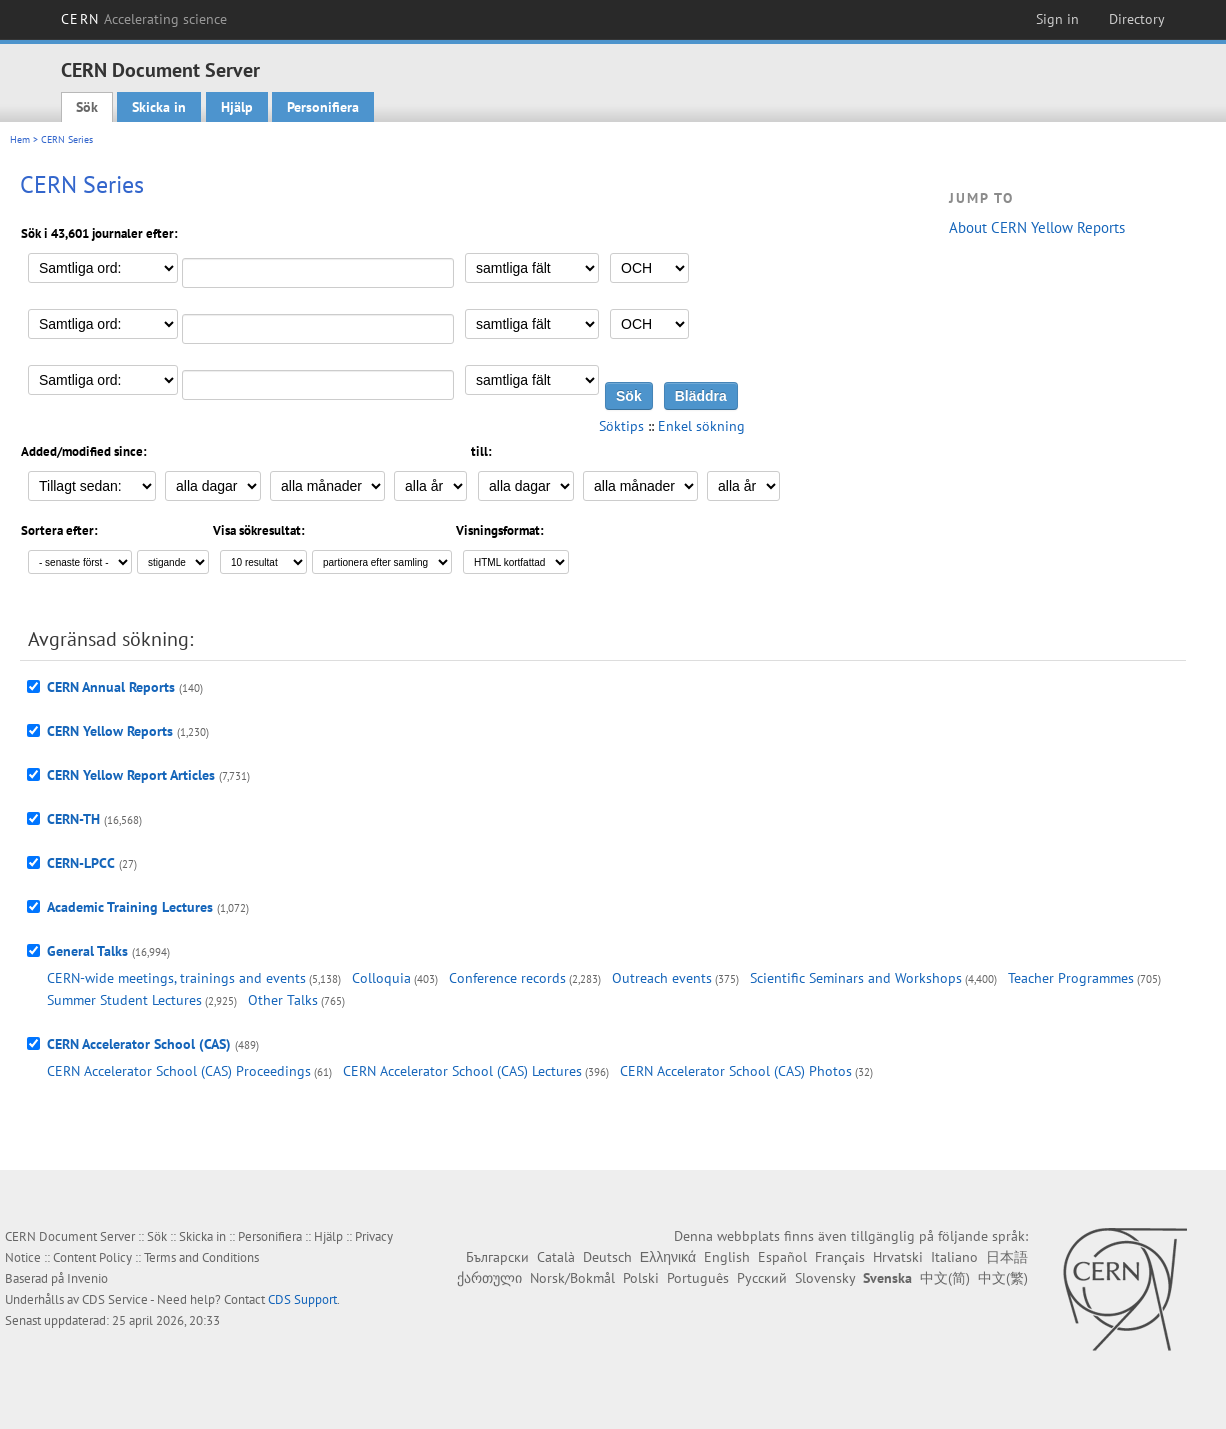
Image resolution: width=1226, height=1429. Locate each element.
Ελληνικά (668, 1257)
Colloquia (381, 978)
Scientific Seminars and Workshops (856, 978)
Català (556, 1257)
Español (782, 1257)
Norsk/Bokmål (572, 1278)
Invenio (87, 1278)
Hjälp (237, 107)
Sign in (1057, 19)
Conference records (507, 978)
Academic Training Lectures (130, 907)
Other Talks (283, 1000)
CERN (144, 19)
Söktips (621, 426)
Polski (641, 1278)
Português (698, 1278)
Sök (87, 107)
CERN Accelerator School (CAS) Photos (736, 1071)
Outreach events (662, 978)
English (727, 1257)
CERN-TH (73, 819)
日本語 (1007, 1257)
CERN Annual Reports (111, 687)
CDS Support (302, 1299)
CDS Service (115, 1299)
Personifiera (323, 107)
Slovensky (825, 1278)
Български (497, 1257)
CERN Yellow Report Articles (131, 775)
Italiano (954, 1257)
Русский (762, 1278)
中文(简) (945, 1278)
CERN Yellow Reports (110, 731)
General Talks (87, 951)
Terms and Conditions (201, 1257)
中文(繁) (1003, 1278)
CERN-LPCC (81, 863)
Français (840, 1257)
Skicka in (159, 107)
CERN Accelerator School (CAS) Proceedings (179, 1071)
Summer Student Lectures (124, 1000)
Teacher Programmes (1071, 978)
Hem (20, 139)
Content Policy (92, 1257)
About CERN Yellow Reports (1037, 227)
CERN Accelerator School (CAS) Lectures (462, 1071)
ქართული (489, 1278)
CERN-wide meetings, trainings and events (176, 978)
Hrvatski (898, 1257)
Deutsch (607, 1257)
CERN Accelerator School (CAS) (139, 1044)
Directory (1137, 19)
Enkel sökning (701, 426)
